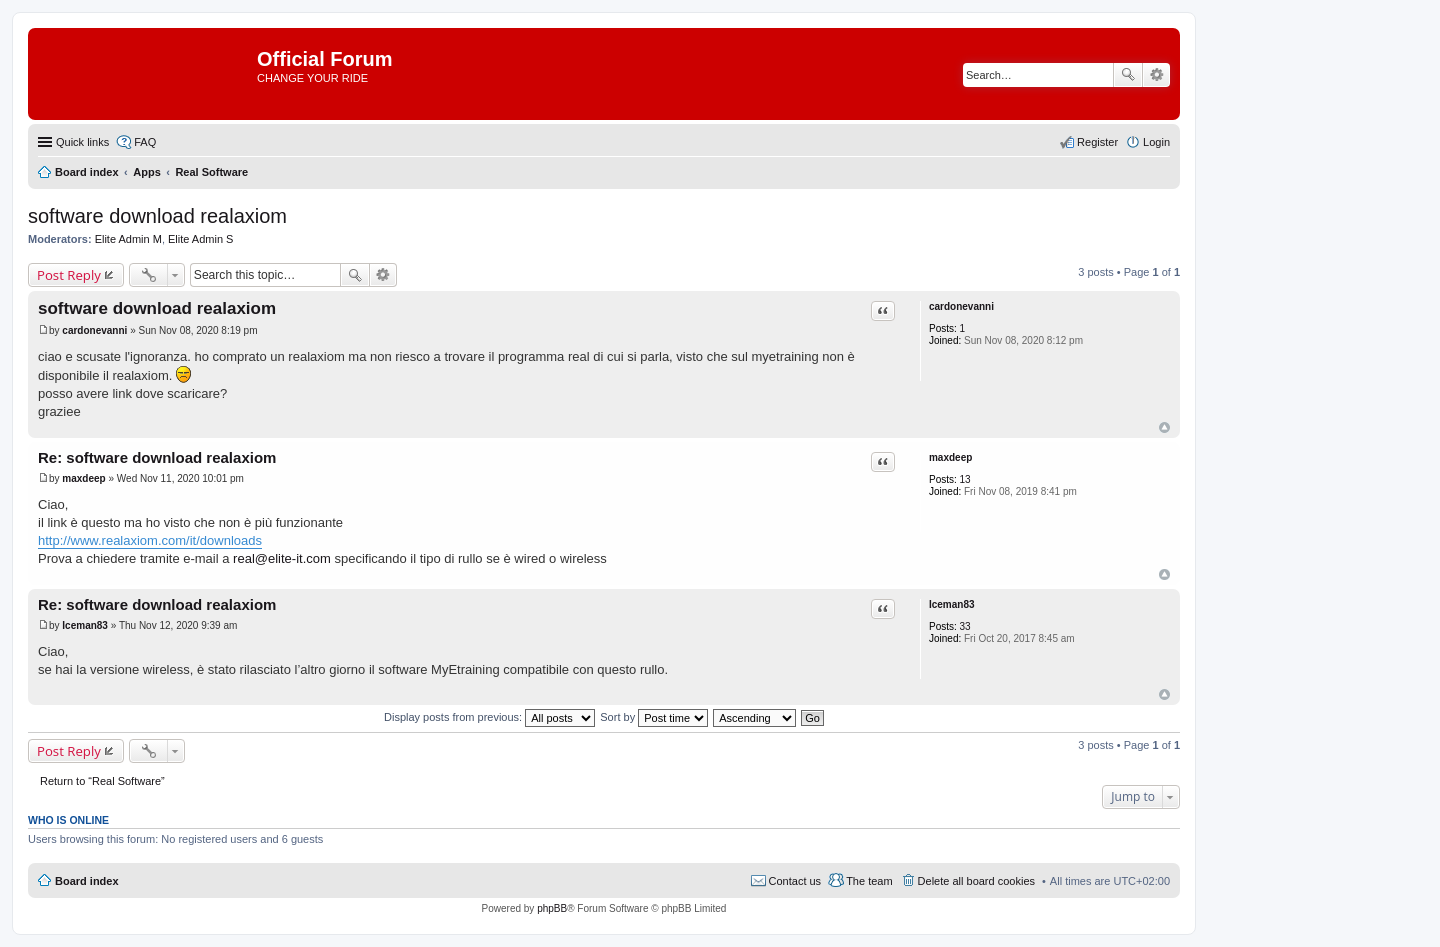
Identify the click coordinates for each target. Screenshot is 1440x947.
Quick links (82, 142)
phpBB (552, 908)
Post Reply (69, 275)
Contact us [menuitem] (795, 881)
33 (965, 626)
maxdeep (950, 457)
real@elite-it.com (282, 558)
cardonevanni (961, 306)
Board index (87, 881)
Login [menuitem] (1156, 142)
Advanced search (1156, 75)
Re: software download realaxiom (157, 457)
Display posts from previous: (489, 717)
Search (1128, 75)
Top (1164, 427)
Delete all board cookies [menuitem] (976, 881)
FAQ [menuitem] (145, 142)
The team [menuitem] (869, 881)
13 (965, 479)
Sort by (654, 717)
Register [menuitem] (1097, 142)
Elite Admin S (200, 239)
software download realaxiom (157, 216)
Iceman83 (952, 604)
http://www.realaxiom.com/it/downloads (150, 540)
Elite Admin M (128, 239)
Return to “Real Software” (102, 781)
